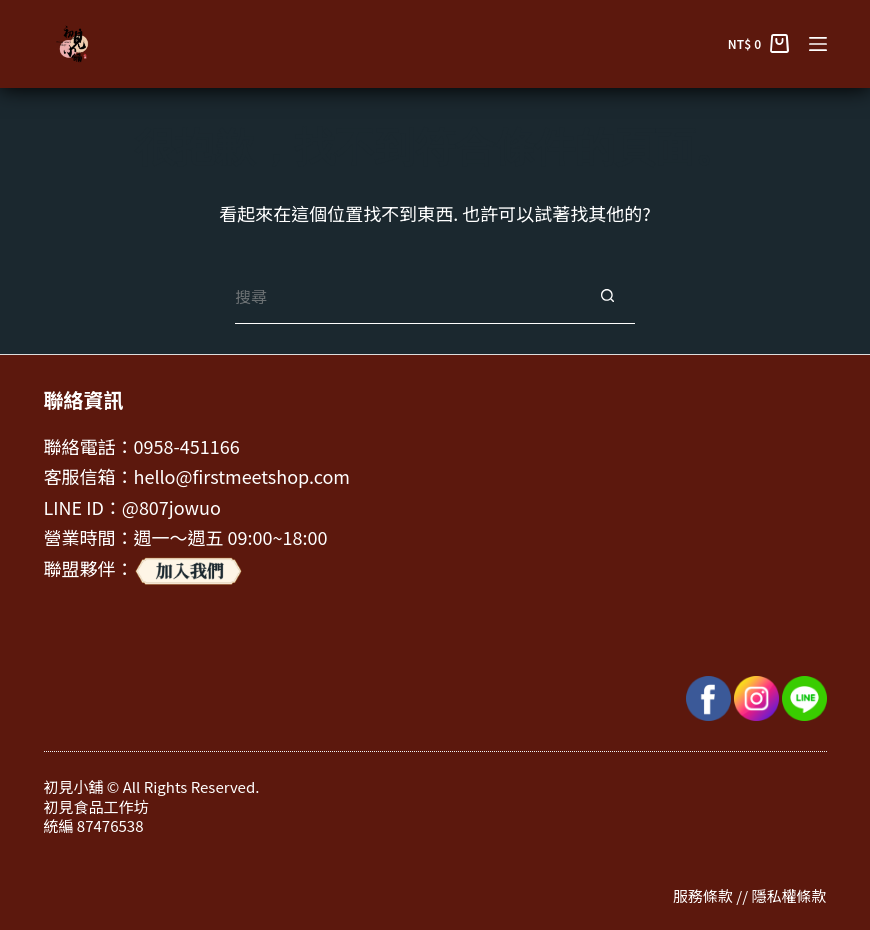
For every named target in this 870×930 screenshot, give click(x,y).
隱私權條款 (788, 895)
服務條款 (703, 895)
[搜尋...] (407, 296)
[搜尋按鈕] (607, 296)
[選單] (818, 44)
